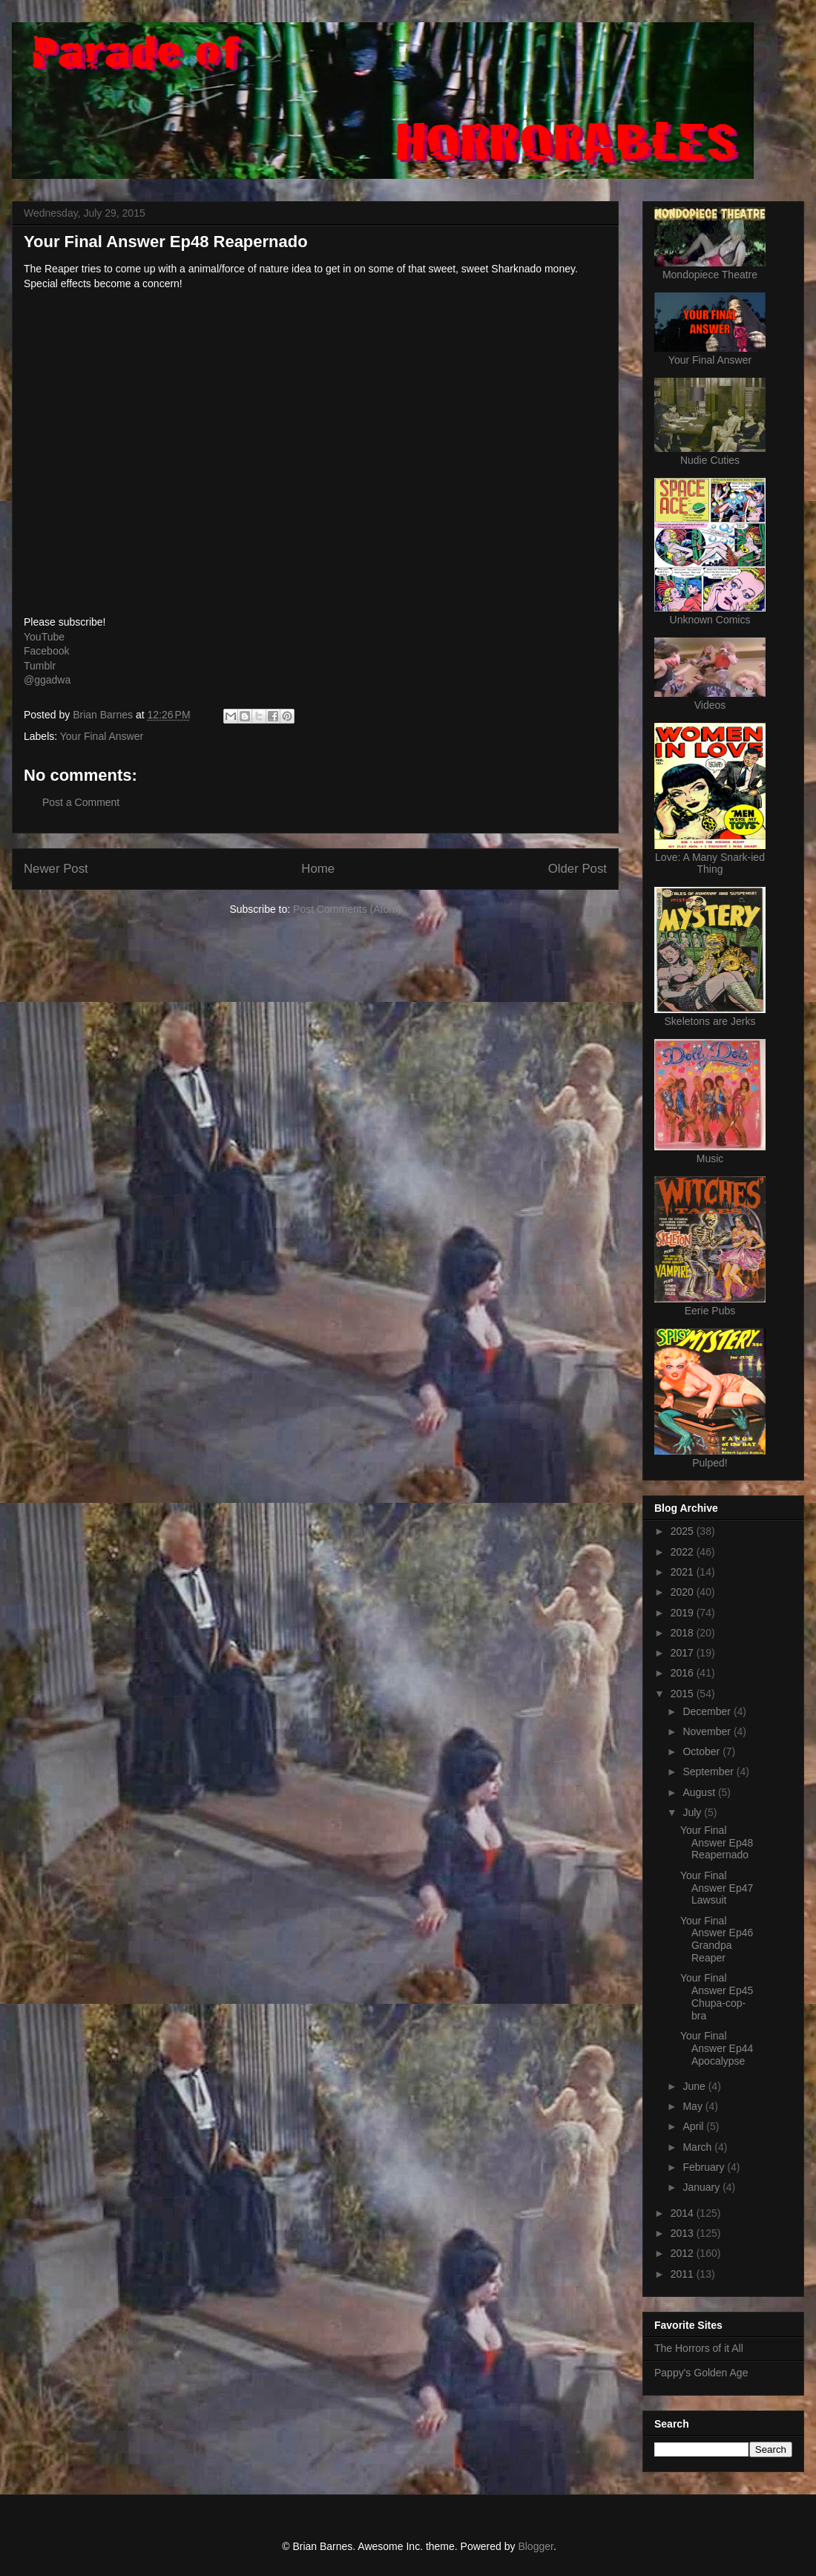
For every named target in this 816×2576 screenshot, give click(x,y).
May (693, 2106)
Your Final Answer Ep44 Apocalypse (716, 2048)
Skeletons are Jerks (710, 1021)
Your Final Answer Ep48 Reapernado (716, 1842)
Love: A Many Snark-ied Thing (710, 863)
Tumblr (40, 666)
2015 (684, 1694)
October (702, 1751)
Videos (710, 705)
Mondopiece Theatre (709, 275)
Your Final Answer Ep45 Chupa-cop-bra (716, 1996)
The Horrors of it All (698, 2348)
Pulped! (709, 1463)
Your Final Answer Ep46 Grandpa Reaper (716, 1939)
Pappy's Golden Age (701, 2373)
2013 (684, 2233)
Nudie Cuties (710, 460)
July (693, 1812)
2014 (684, 2213)
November (707, 1731)
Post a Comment (80, 802)
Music (710, 1158)
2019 (684, 1613)
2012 (684, 2253)
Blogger (535, 2546)
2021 (684, 1572)
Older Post (577, 869)
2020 (684, 1592)
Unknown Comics (710, 620)
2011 (684, 2274)
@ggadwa (47, 680)
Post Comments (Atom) (347, 909)
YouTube (44, 637)
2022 (684, 1552)
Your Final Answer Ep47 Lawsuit (716, 1888)
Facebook (46, 651)
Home (318, 869)
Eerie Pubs (710, 1311)
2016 (684, 1673)
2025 (684, 1531)
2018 (684, 1633)
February (704, 2167)
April (694, 2126)
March (698, 2147)
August (699, 1792)
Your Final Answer (101, 736)
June (695, 2086)
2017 (684, 1653)
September (709, 1771)
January (702, 2187)
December (707, 1711)
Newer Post (56, 869)
